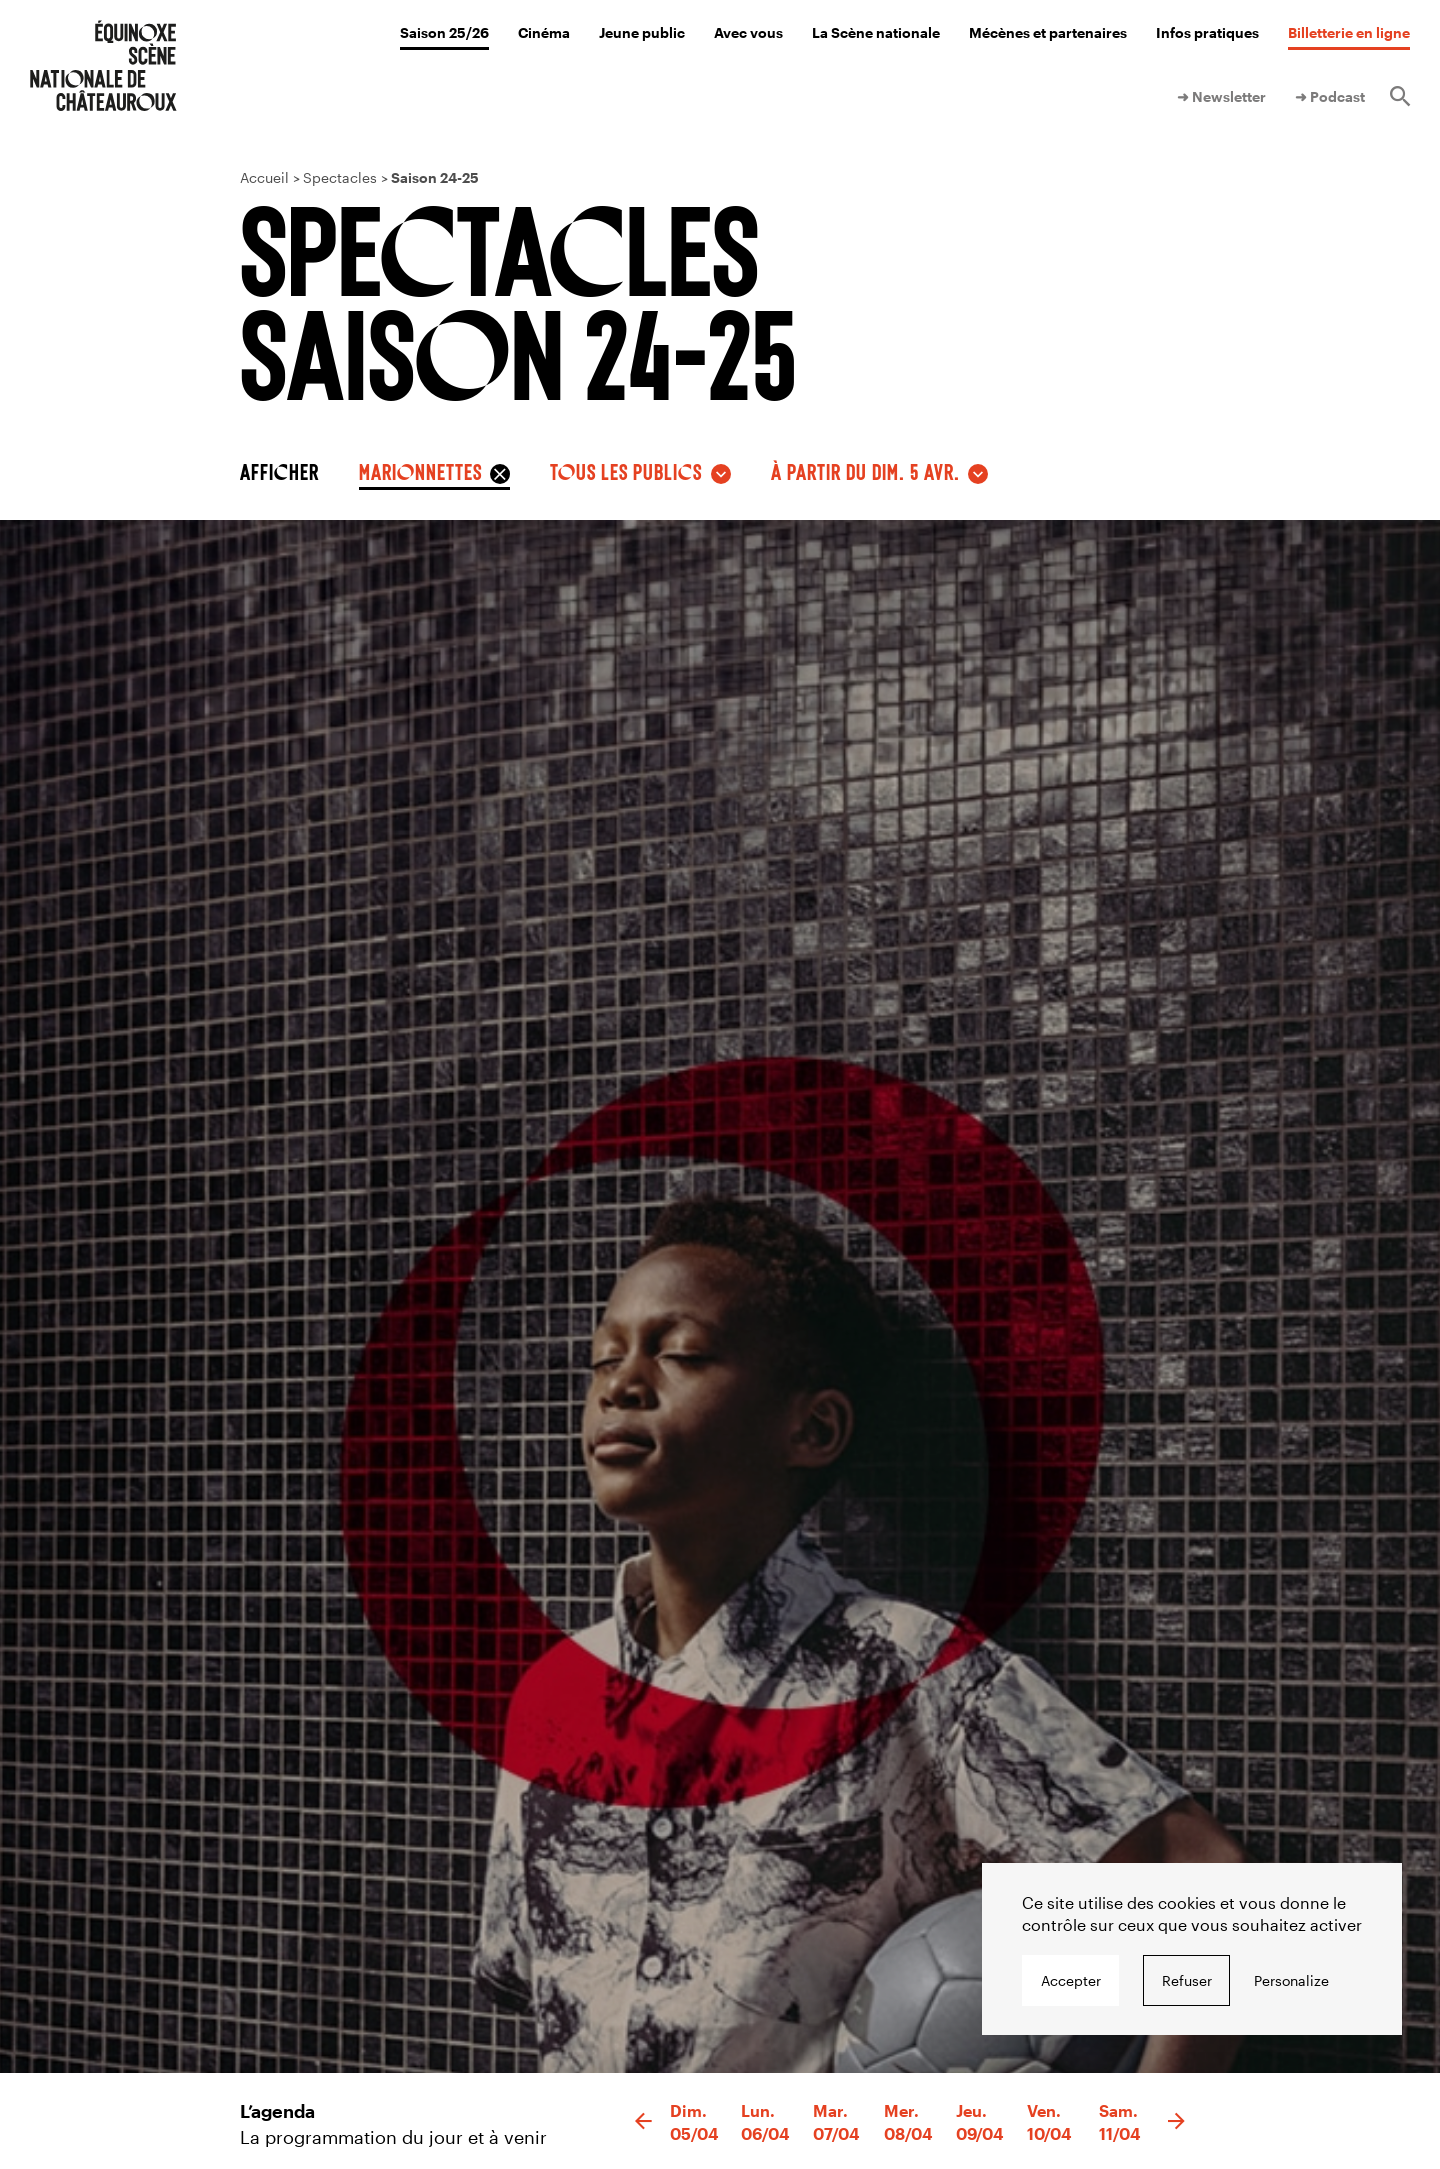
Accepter (1071, 1980)
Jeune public (642, 32)
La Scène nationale (876, 32)
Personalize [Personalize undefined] (1291, 1980)
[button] (643, 2122)
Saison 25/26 (444, 32)
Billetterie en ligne (1349, 32)
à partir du (865, 471)
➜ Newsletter (1221, 96)
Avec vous (748, 32)
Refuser (1187, 1980)
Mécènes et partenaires (1048, 32)
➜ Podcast (1330, 96)
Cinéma (544, 32)
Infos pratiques (1207, 32)
